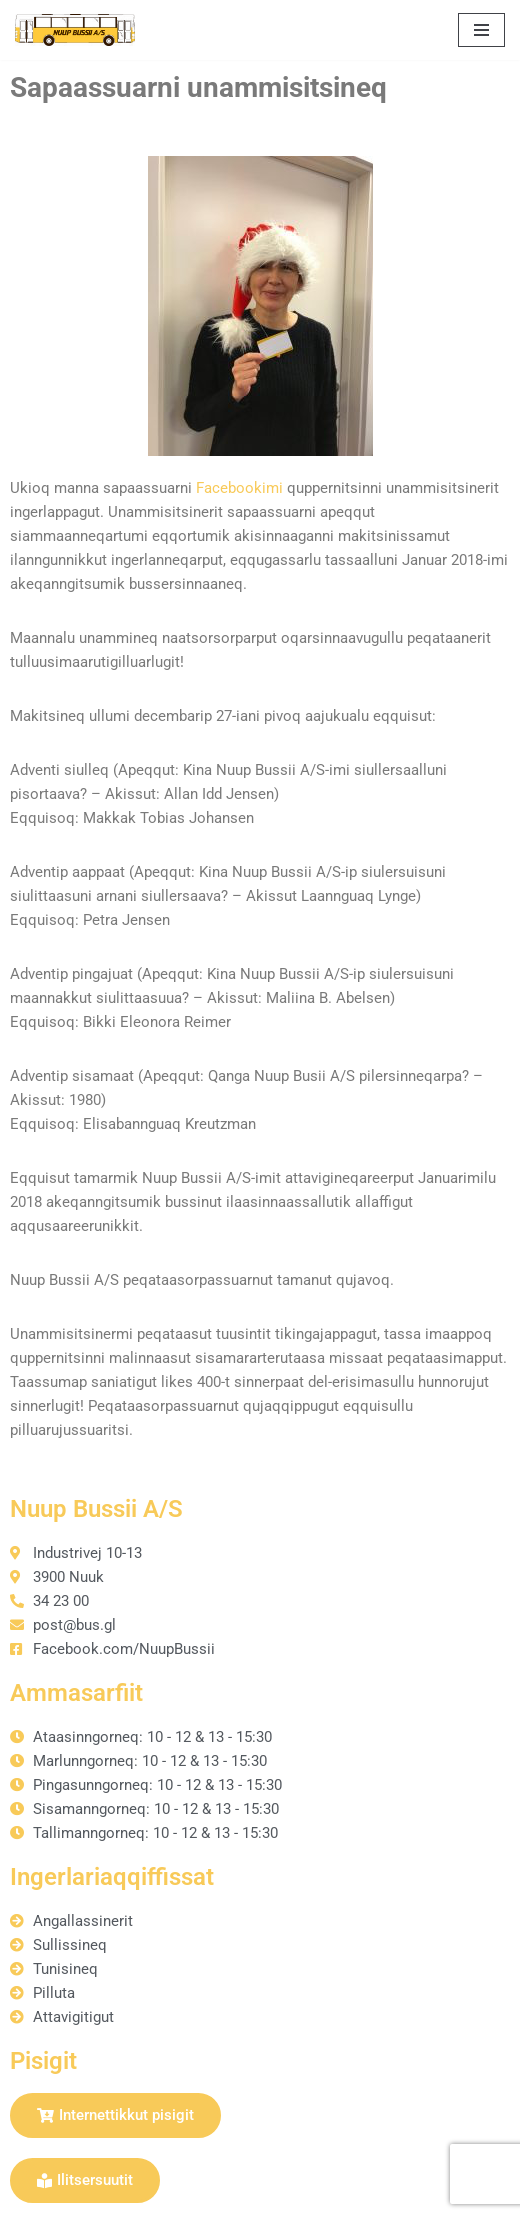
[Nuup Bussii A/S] (75, 30)
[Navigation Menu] (481, 30)
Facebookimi (239, 488)
